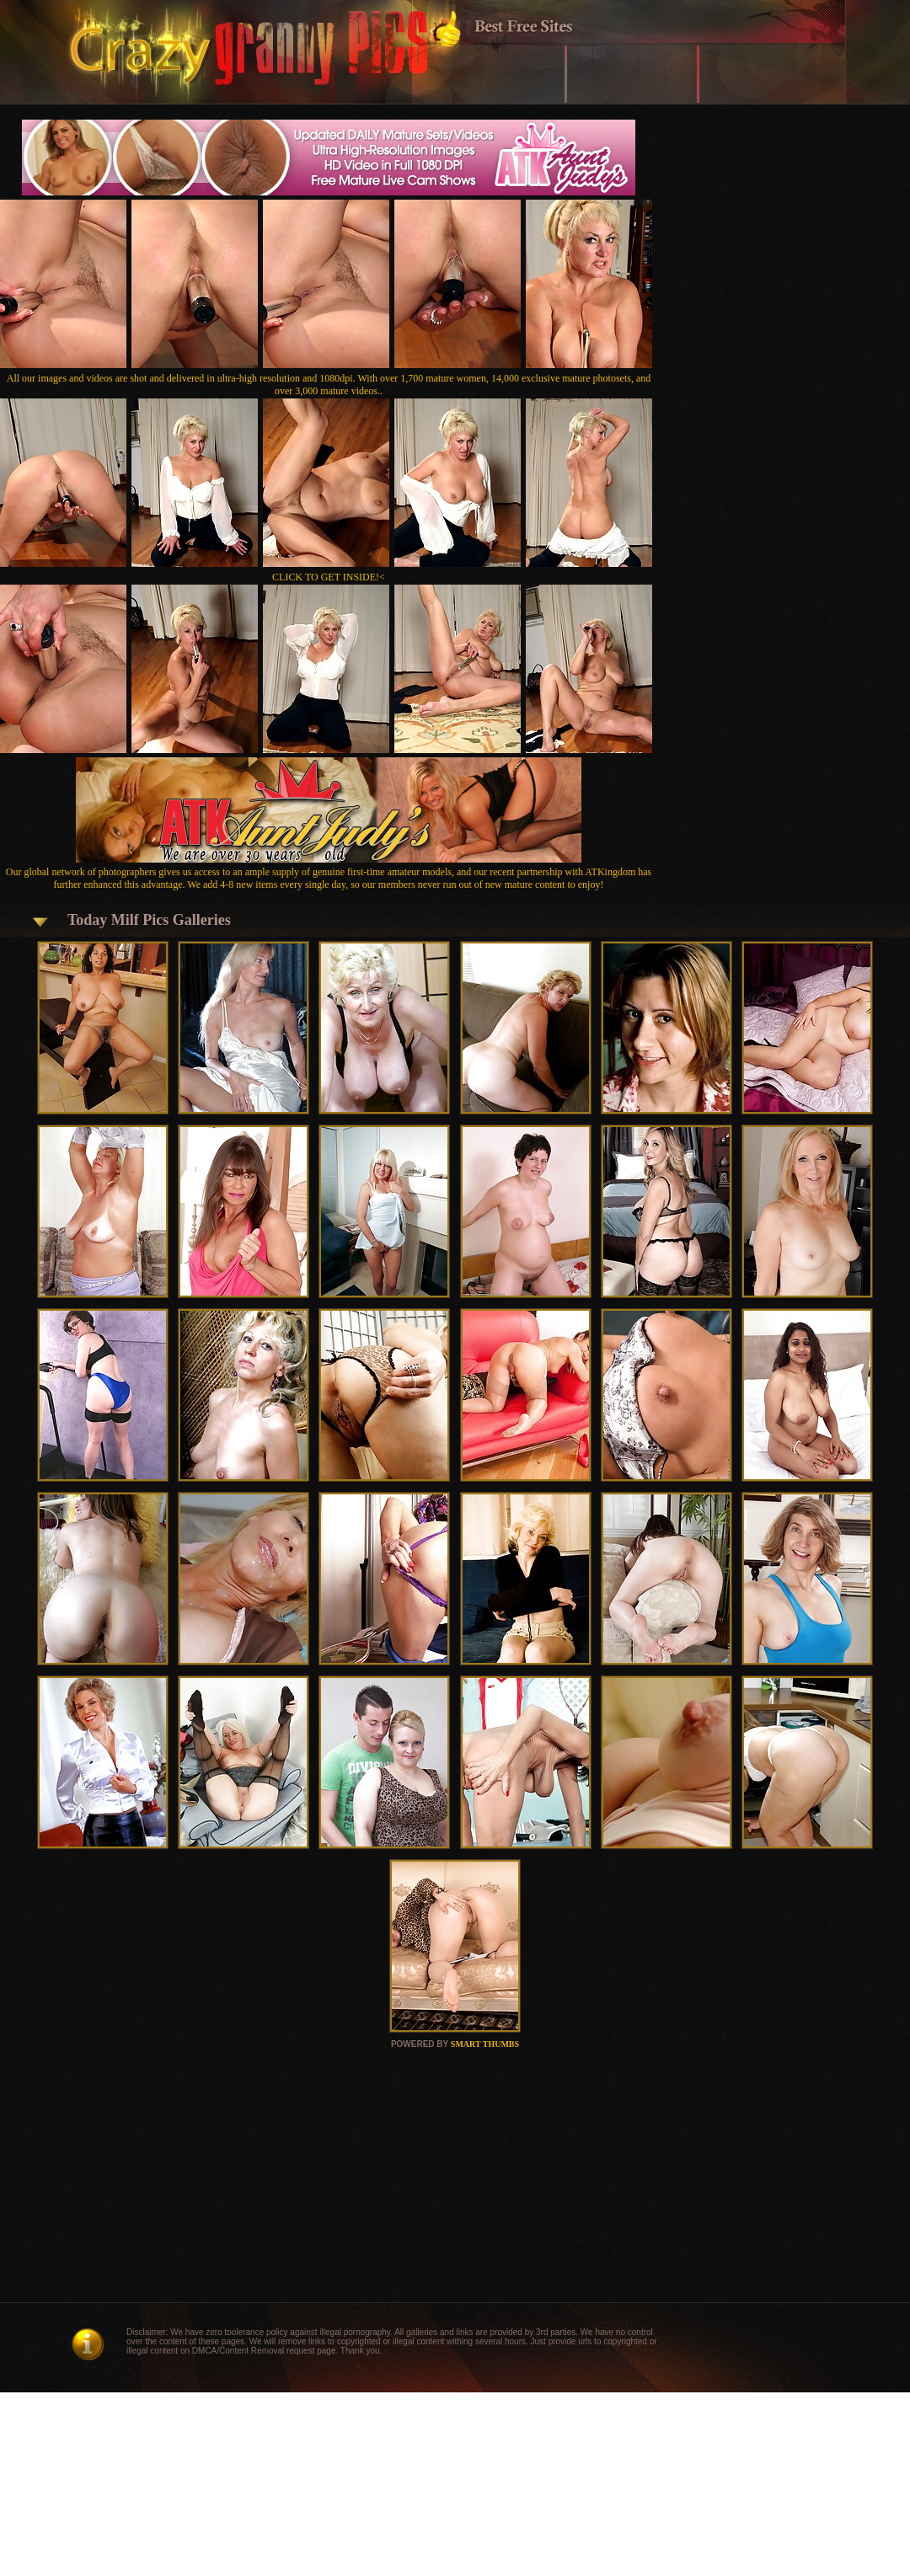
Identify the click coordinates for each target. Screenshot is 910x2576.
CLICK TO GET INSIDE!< (328, 577)
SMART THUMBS (485, 2044)
